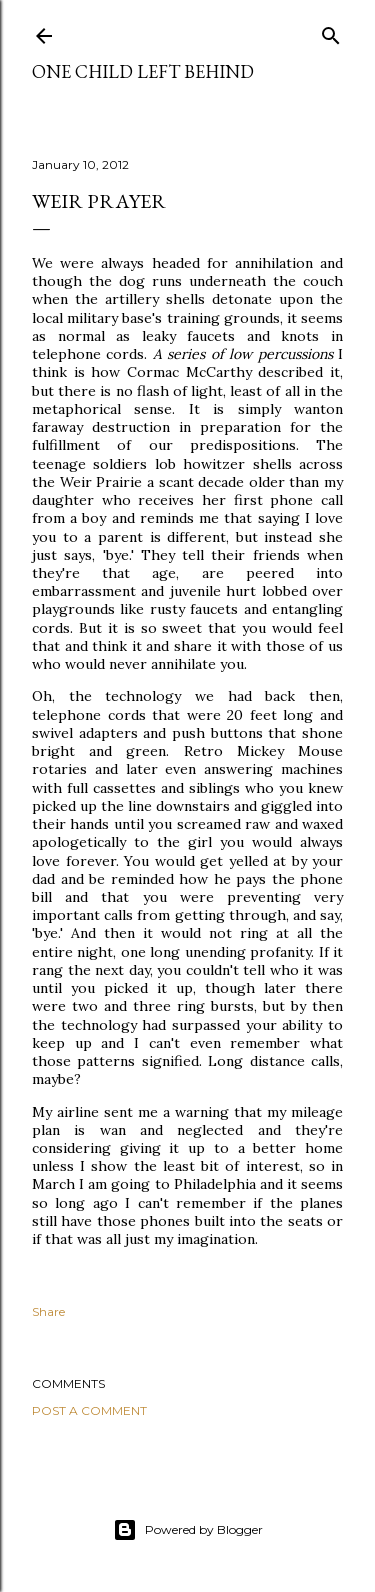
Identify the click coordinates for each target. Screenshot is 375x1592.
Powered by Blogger (188, 1530)
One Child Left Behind (143, 71)
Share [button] (48, 1311)
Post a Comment (89, 1410)
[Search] (331, 31)
